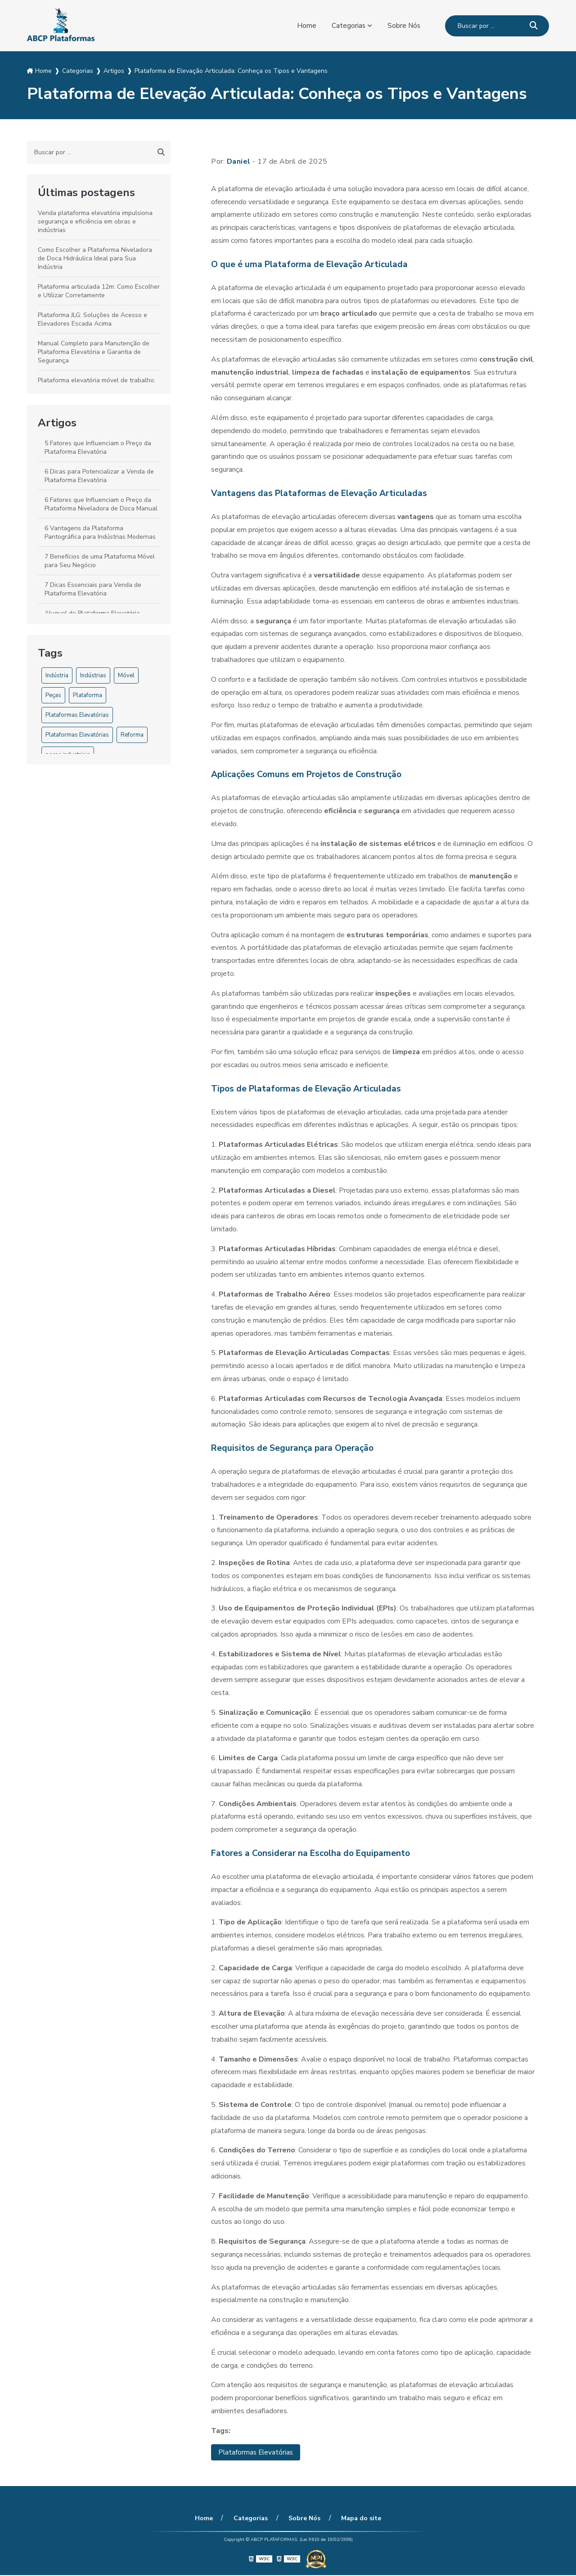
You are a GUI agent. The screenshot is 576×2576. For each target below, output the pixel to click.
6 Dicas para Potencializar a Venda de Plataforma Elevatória (99, 475)
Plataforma (87, 695)
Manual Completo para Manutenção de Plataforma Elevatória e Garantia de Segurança (93, 352)
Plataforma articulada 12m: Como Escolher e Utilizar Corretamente (99, 291)
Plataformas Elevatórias (77, 715)
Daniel (239, 161)
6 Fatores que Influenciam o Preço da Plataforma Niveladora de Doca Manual (101, 504)
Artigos (57, 423)
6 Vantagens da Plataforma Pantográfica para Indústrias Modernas (100, 532)
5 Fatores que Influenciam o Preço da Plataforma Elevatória (98, 447)
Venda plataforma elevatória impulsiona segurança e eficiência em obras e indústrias (95, 221)
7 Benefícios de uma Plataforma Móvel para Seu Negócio (100, 560)
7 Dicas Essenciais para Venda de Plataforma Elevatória (93, 589)
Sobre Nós (403, 26)
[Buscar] (533, 26)
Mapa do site (358, 2519)
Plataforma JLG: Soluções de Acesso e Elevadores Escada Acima (92, 319)
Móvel (126, 675)
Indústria (56, 675)
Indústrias (93, 675)
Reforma (132, 735)
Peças (53, 695)
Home (305, 26)
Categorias (347, 26)
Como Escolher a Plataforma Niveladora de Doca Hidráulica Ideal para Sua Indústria (95, 258)
